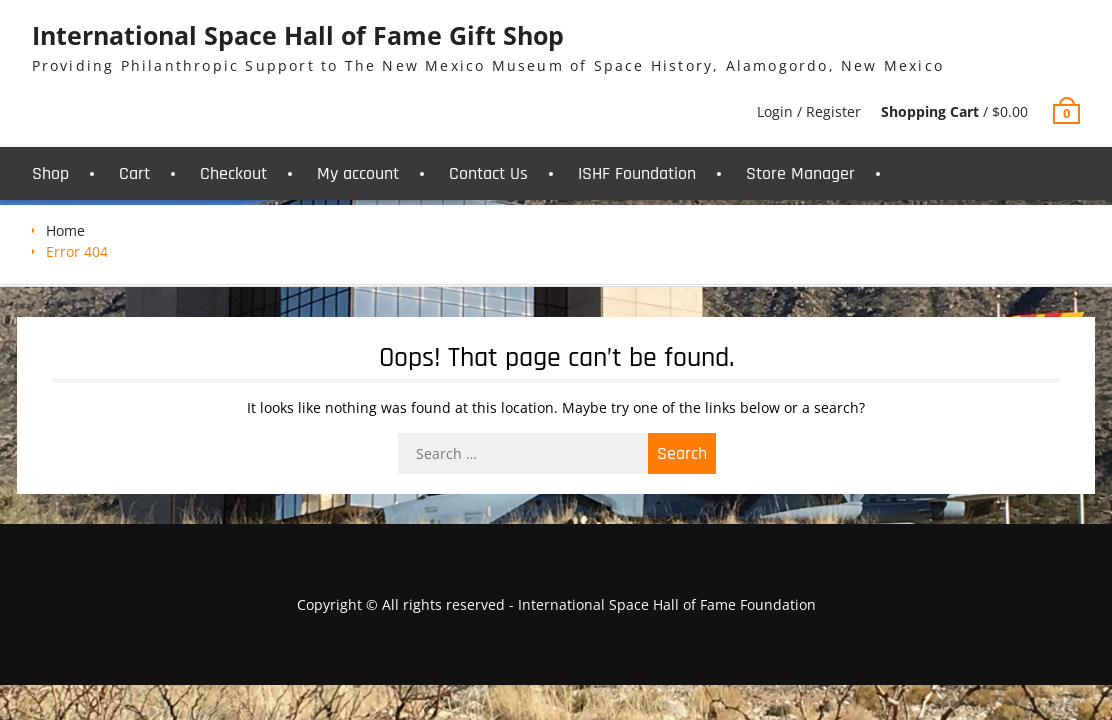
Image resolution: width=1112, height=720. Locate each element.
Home (65, 230)
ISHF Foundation (637, 173)
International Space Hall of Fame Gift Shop (298, 35)
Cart (134, 173)
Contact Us (488, 173)
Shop (50, 173)
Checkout (233, 173)
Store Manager (800, 173)
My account (358, 173)
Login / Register (809, 111)
